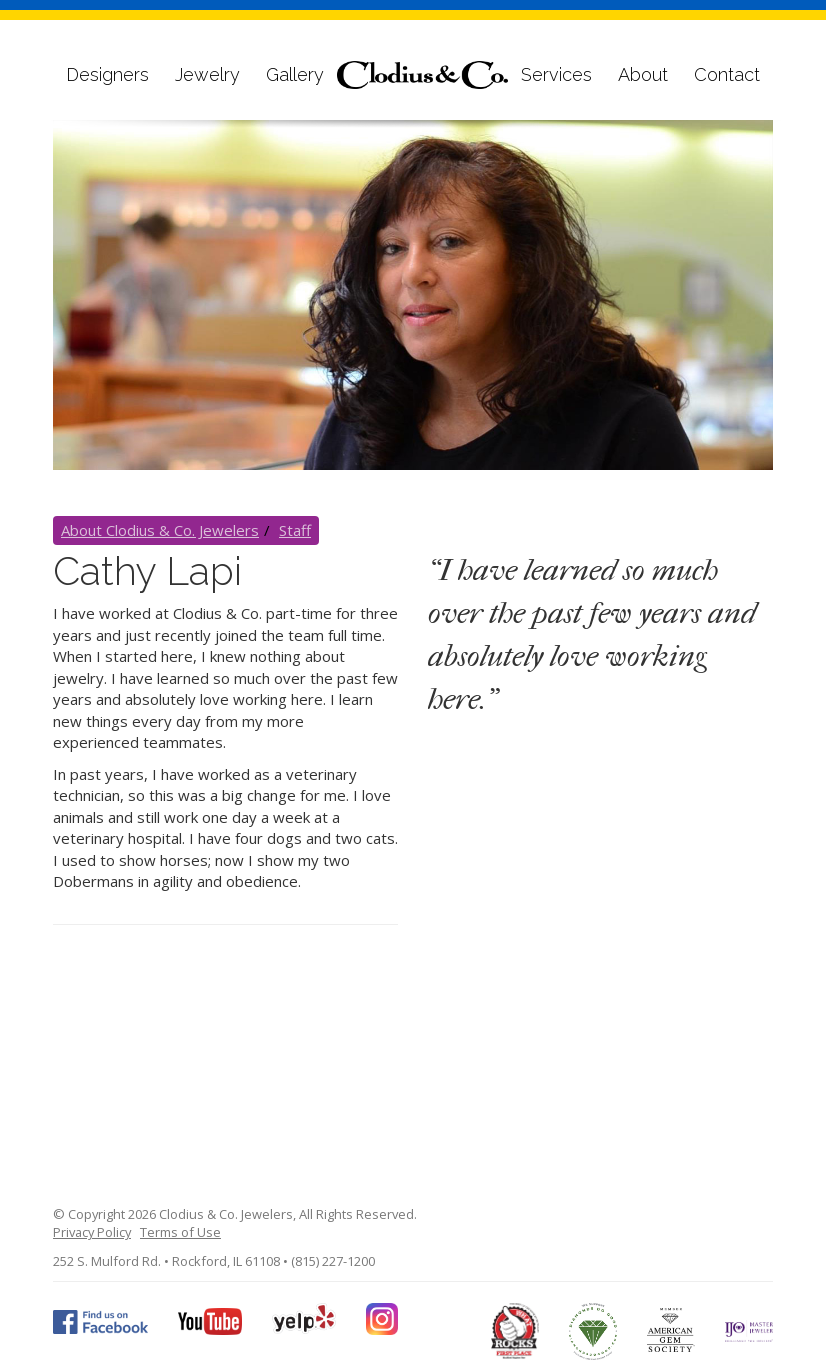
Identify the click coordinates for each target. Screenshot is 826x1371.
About (643, 74)
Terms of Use (180, 1232)
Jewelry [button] (207, 74)
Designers (107, 74)
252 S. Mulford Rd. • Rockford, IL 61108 (166, 1261)
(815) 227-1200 (333, 1261)
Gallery (295, 74)
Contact (727, 74)
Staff (295, 530)
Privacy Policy (92, 1232)
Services (556, 74)
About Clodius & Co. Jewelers (160, 530)
